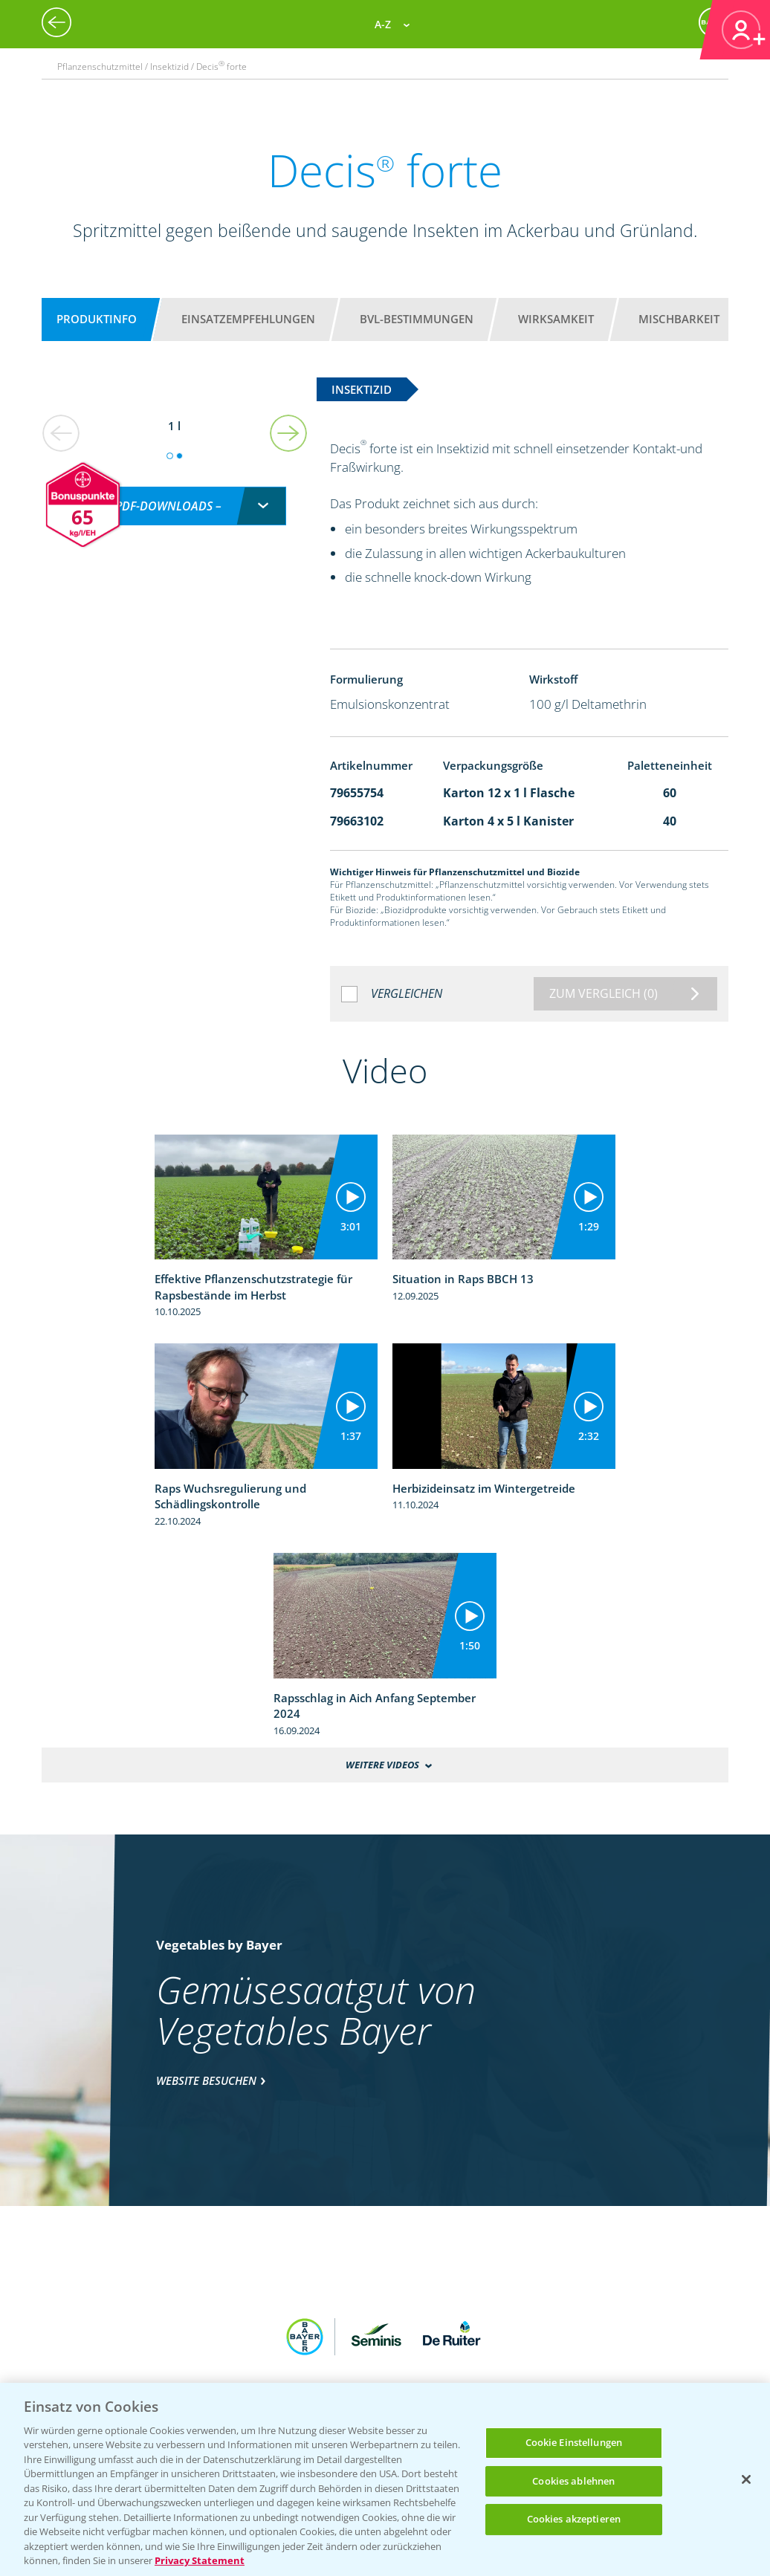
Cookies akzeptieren (574, 2518)
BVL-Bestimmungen (416, 318)
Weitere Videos (382, 1764)
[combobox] (174, 490)
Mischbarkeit (678, 318)
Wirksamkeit (556, 318)
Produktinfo (96, 318)
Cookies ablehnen (573, 2481)
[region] (385, 2479)
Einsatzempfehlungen (248, 318)
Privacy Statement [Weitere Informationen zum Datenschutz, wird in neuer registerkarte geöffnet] (200, 2560)
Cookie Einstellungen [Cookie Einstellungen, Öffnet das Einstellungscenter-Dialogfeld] (574, 2442)
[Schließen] (746, 2479)
